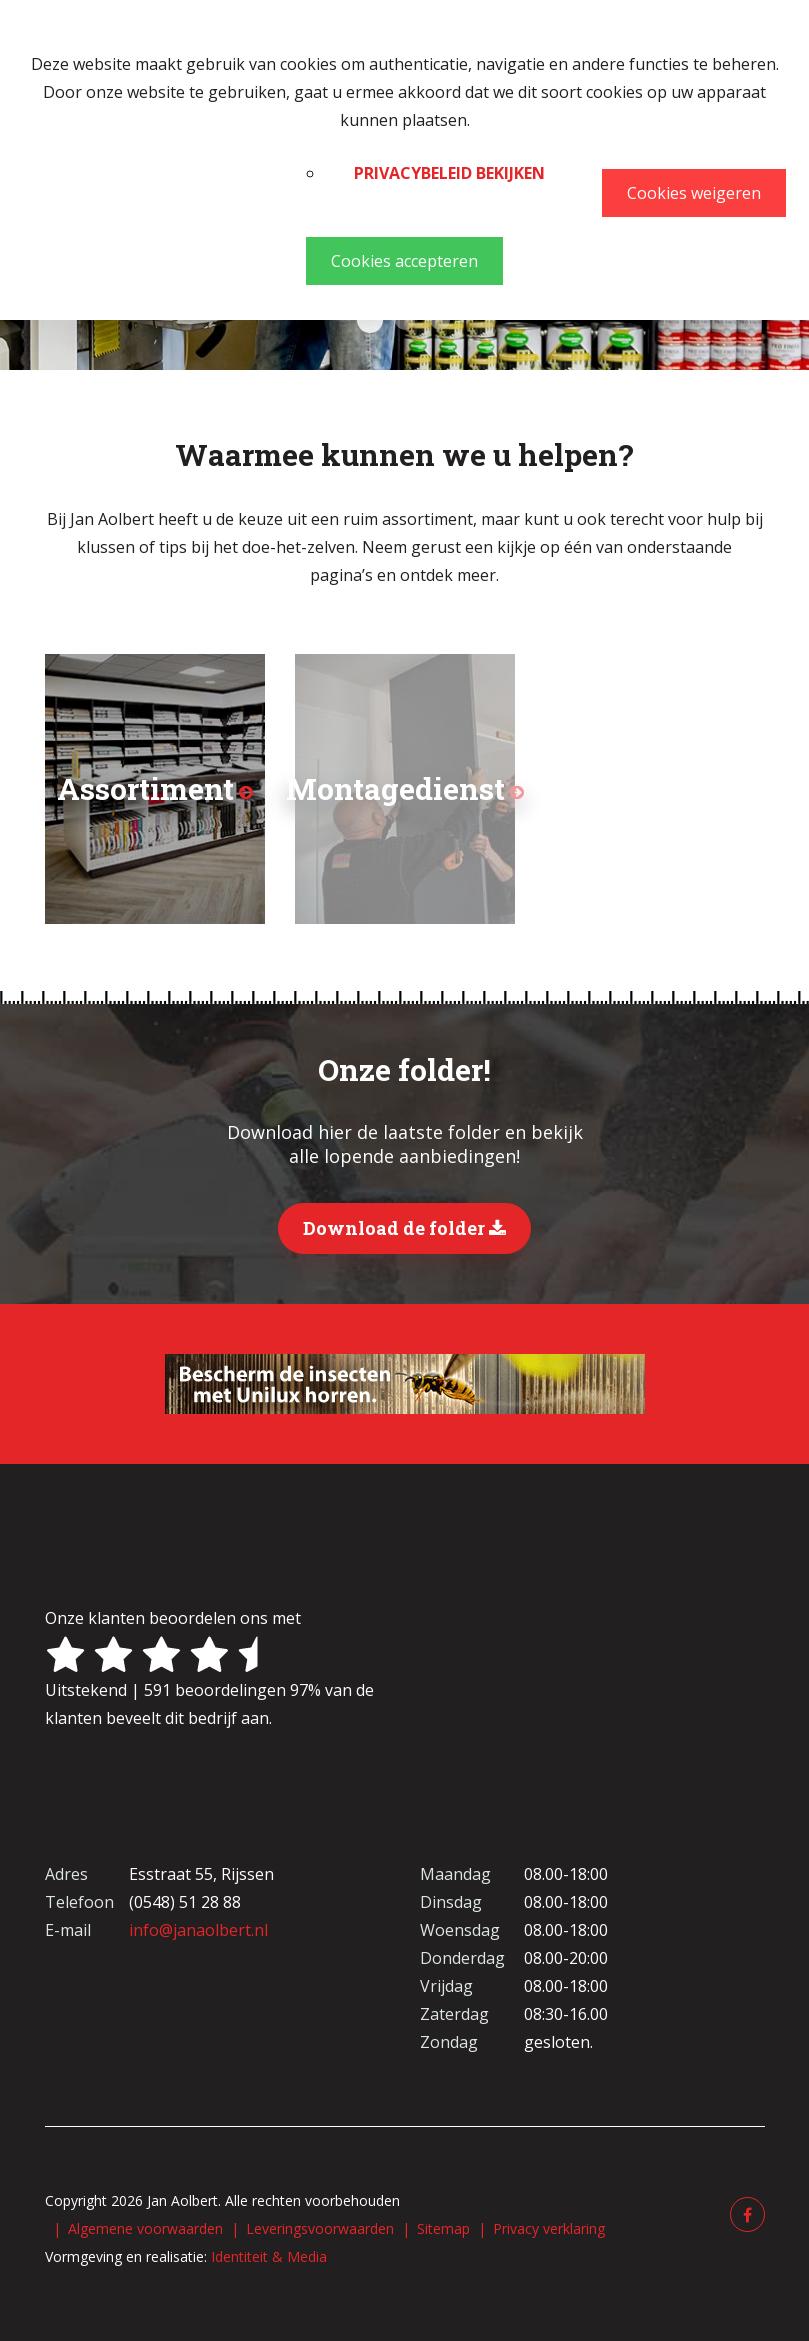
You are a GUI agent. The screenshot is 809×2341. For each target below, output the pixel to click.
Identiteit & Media (269, 2256)
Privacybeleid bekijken (449, 173)
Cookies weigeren (694, 193)
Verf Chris (370, 320)
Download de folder (404, 1228)
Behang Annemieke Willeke (405, 320)
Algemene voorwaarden (145, 2228)
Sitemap (443, 2228)
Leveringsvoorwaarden (320, 2228)
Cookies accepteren (404, 261)
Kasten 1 (440, 320)
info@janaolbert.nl (198, 1930)
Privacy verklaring (549, 2228)
